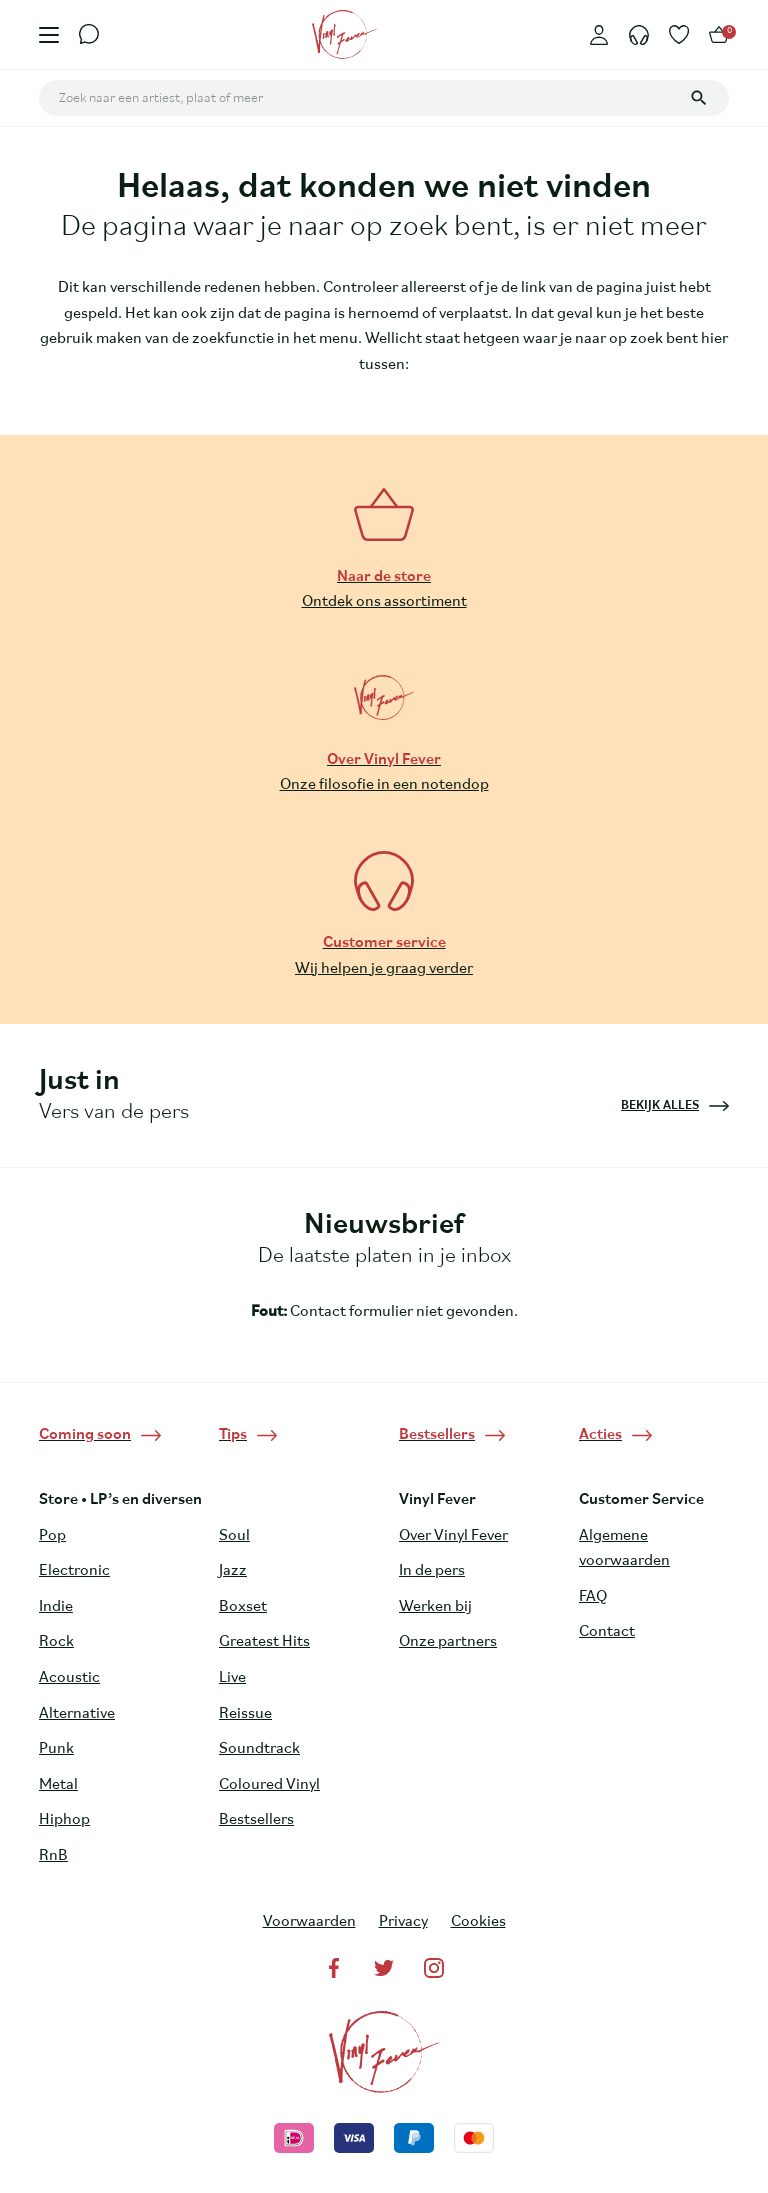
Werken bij (435, 1607)
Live (232, 1678)
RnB (53, 1856)
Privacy (403, 1922)
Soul (234, 1536)
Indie (56, 1607)
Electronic (74, 1571)
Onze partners (448, 1642)
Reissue (245, 1714)
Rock (56, 1642)
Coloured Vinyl (269, 1785)
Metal (58, 1785)
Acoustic (69, 1678)
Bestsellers (256, 1820)
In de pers (432, 1571)
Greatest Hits (264, 1642)
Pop (52, 1536)
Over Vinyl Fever (453, 1536)
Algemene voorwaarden (624, 1549)
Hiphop (64, 1820)
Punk (56, 1749)
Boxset (243, 1607)
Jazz (233, 1571)
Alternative (77, 1714)
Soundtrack (259, 1749)
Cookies (478, 1922)
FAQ (593, 1597)
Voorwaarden (309, 1922)
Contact (607, 1632)
